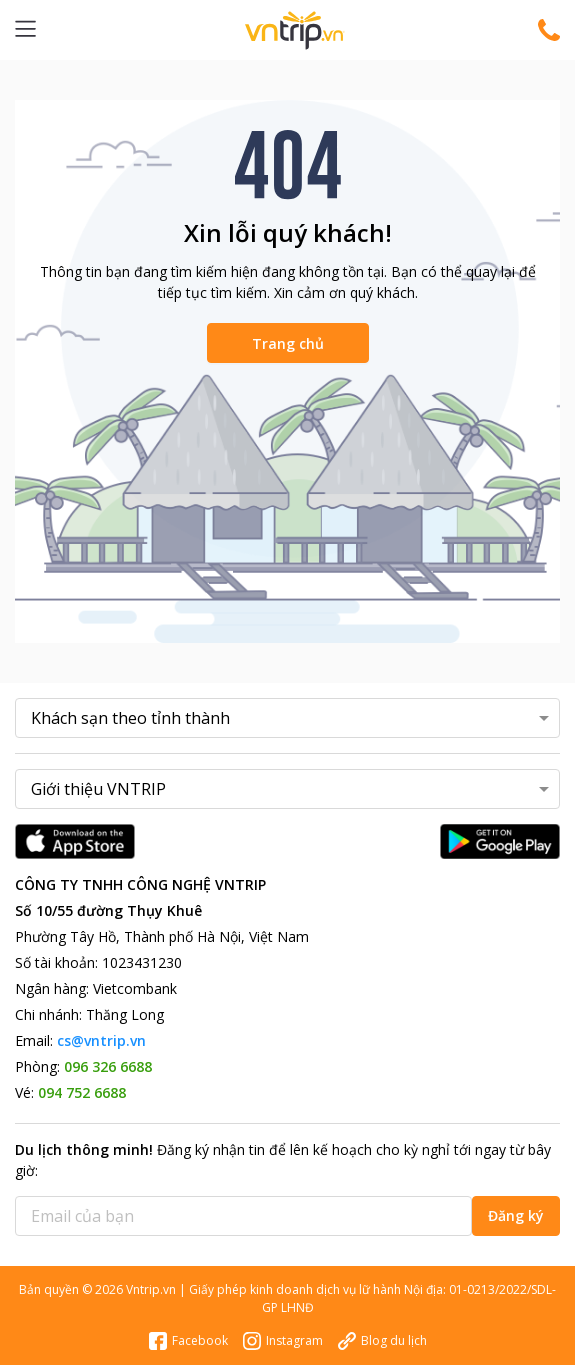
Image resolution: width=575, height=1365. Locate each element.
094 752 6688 (82, 1092)
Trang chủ (288, 343)
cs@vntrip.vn (101, 1040)
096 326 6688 (108, 1066)
